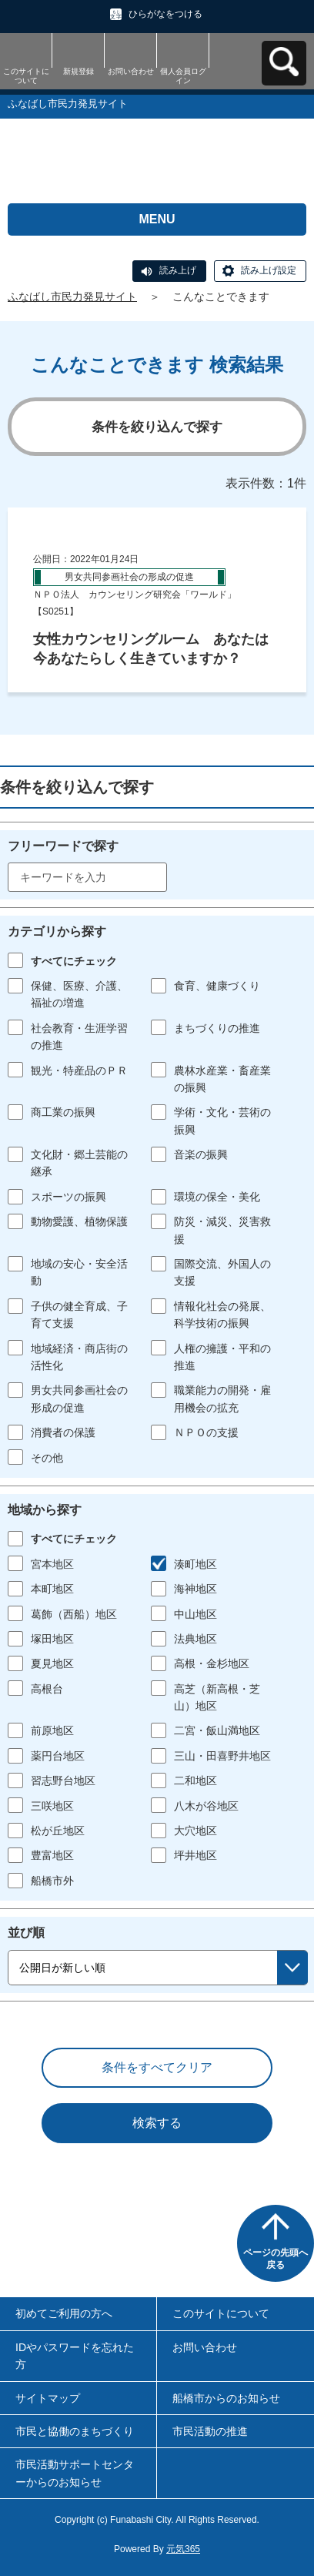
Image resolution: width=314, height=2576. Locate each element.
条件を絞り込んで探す (157, 427)
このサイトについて (26, 76)
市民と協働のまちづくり (74, 2431)
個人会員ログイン (183, 76)
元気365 (183, 2549)
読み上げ (177, 270)
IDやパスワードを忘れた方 (74, 2355)
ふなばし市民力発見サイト (72, 296)
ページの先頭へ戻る (275, 2258)
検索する (157, 2122)
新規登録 (78, 71)
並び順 (26, 1932)
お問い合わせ (131, 71)
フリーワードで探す (63, 846)
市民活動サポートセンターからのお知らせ (74, 2472)
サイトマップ (47, 2398)
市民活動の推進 (210, 2431)
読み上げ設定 (268, 270)
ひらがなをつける (165, 13)
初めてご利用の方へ (63, 2313)
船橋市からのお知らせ (226, 2398)
